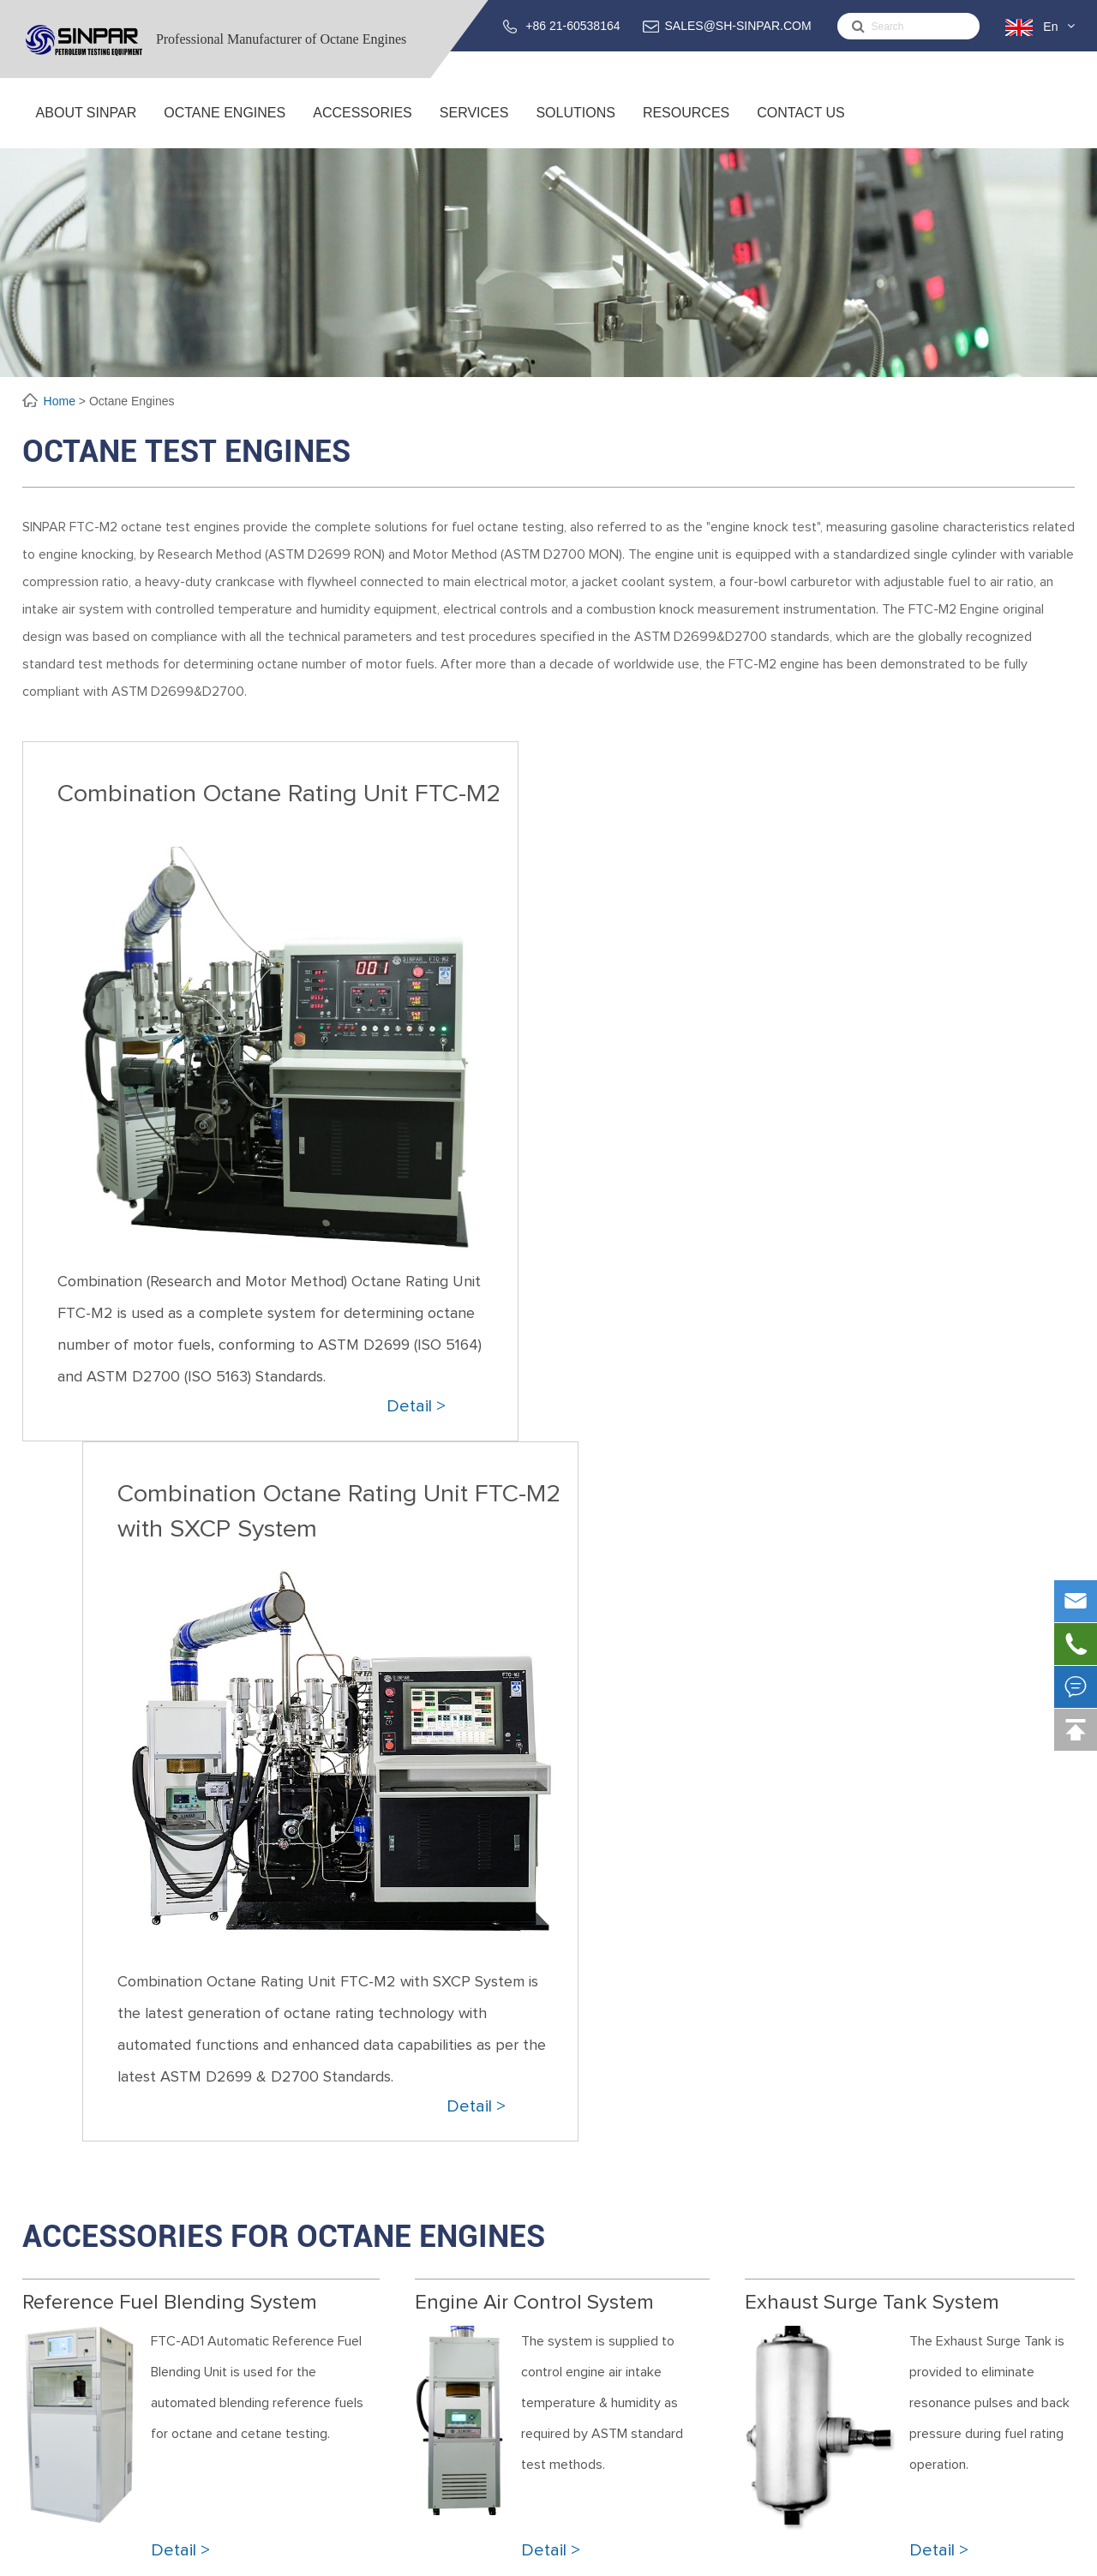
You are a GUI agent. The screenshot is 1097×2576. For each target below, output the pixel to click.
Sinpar (160, 2554)
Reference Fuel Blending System (169, 1602)
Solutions (575, 126)
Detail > (416, 1406)
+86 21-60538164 (572, 26)
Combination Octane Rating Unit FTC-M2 (279, 794)
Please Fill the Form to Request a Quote (548, 2001)
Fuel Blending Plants (598, 2441)
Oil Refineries (578, 2463)
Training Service (586, 2309)
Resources (686, 126)
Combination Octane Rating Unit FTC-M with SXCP (376, 2309)
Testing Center (65, 2353)
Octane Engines (224, 126)
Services (474, 126)
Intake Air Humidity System (305, 2441)
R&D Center (56, 2309)
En (1050, 26)
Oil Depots (571, 2485)
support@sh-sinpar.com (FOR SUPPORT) (940, 2364)
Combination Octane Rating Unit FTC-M (344, 2286)
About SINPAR (86, 126)
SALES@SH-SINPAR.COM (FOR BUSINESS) (929, 2320)
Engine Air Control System (534, 1602)
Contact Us (800, 126)
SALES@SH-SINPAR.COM (738, 26)
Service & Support (592, 2286)
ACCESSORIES (363, 126)
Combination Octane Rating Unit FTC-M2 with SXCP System (835, 812)
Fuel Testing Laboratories (613, 2418)
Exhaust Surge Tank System (872, 1602)
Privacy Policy (1027, 2554)
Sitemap (944, 2554)
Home (61, 401)
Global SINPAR (63, 2331)
